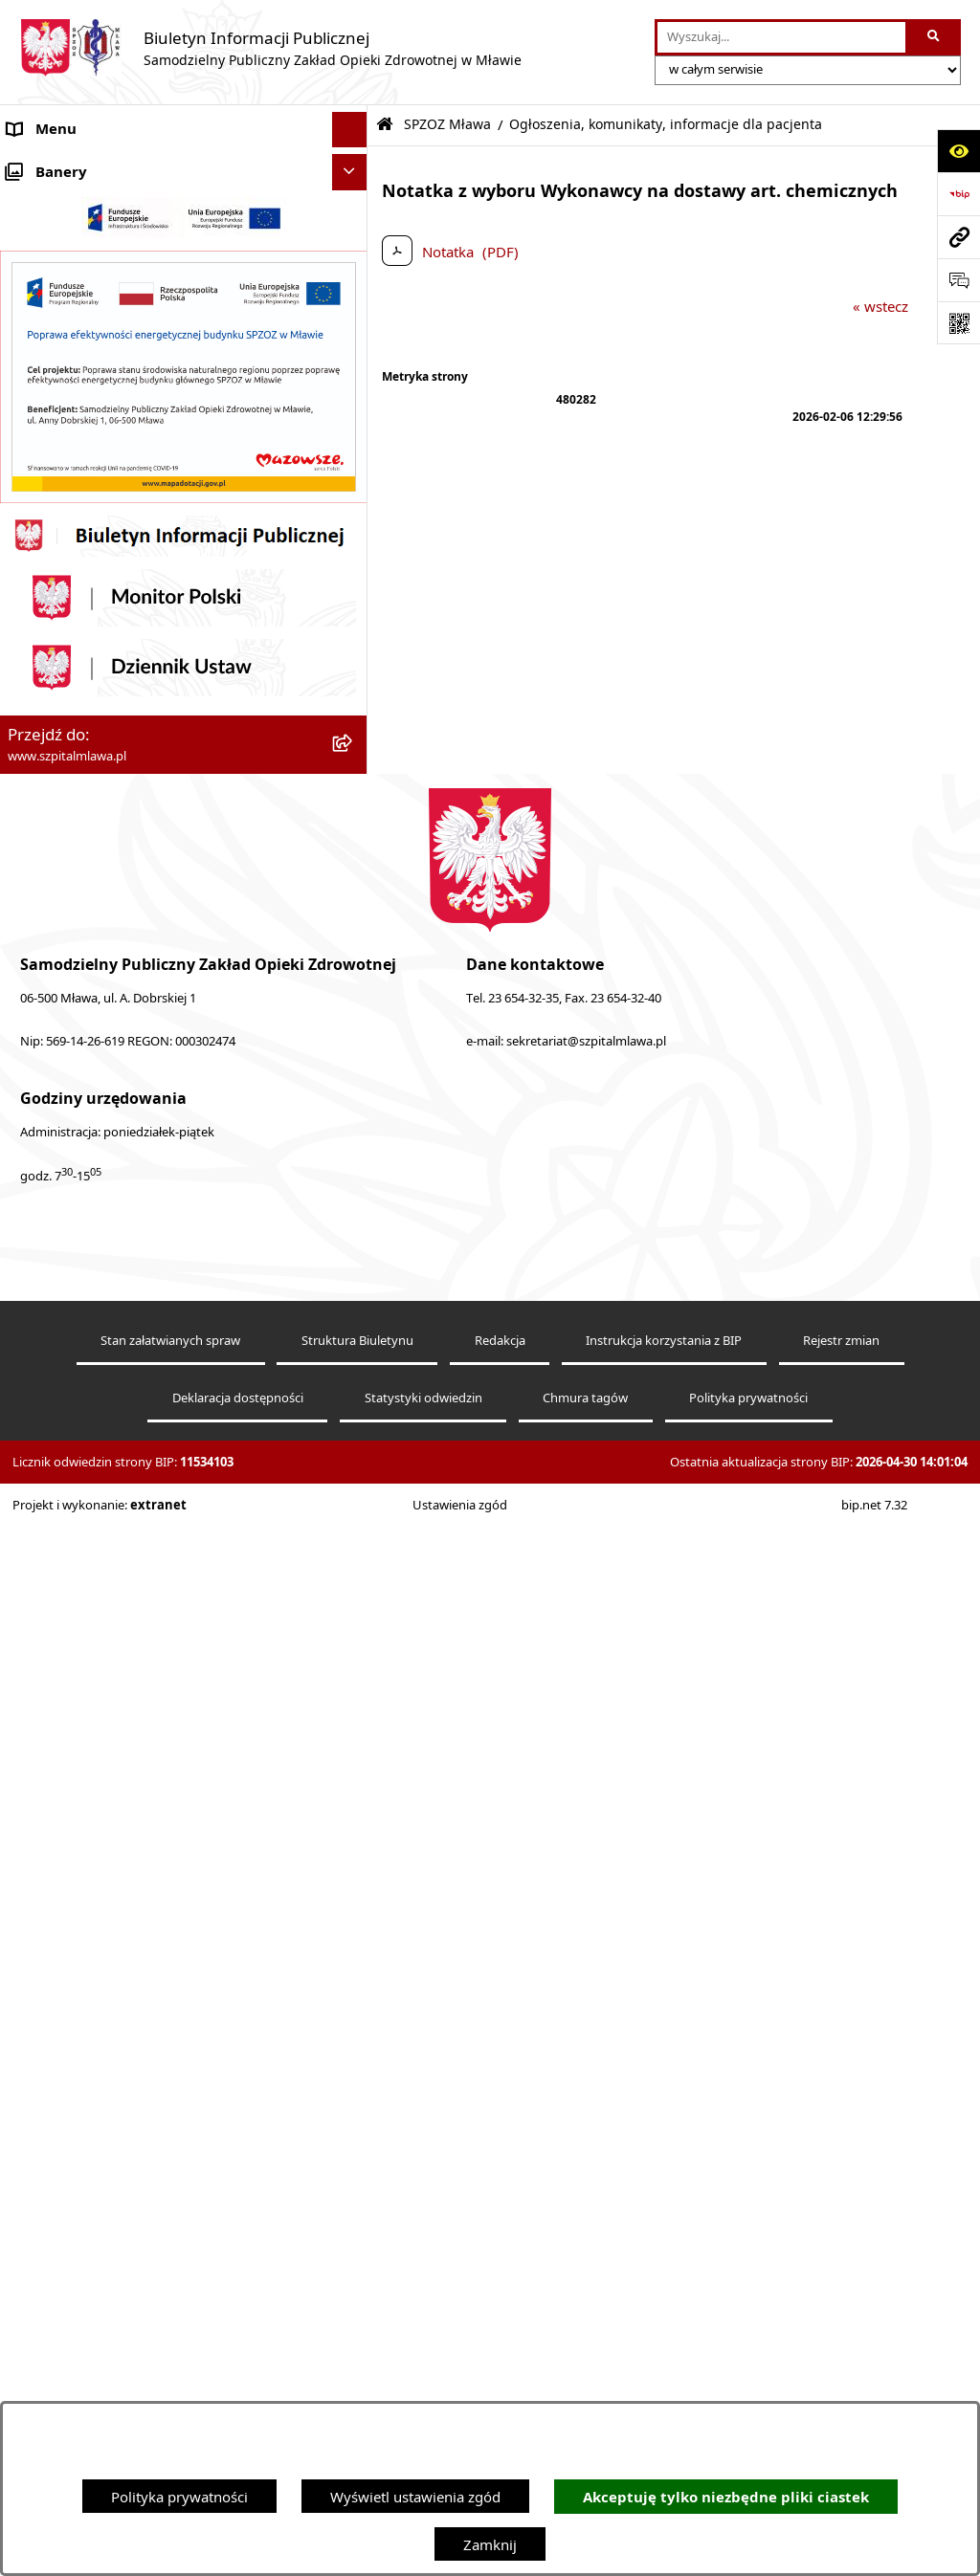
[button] (354, 201)
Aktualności (46, 165)
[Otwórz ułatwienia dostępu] (958, 150)
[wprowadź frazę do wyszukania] (781, 37)
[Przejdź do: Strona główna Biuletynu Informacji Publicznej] (384, 125)
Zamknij (490, 2544)
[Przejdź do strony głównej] (270, 48)
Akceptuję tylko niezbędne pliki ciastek (726, 2497)
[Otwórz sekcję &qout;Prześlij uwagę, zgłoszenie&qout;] (958, 279)
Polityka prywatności (179, 2496)
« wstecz (880, 306)
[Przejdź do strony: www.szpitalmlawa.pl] (958, 236)
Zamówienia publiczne (82, 1321)
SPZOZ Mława (54, 200)
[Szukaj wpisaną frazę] (934, 37)
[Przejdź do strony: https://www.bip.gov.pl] (958, 193)
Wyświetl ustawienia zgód (415, 2496)
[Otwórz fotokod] (958, 322)
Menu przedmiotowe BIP (90, 699)
